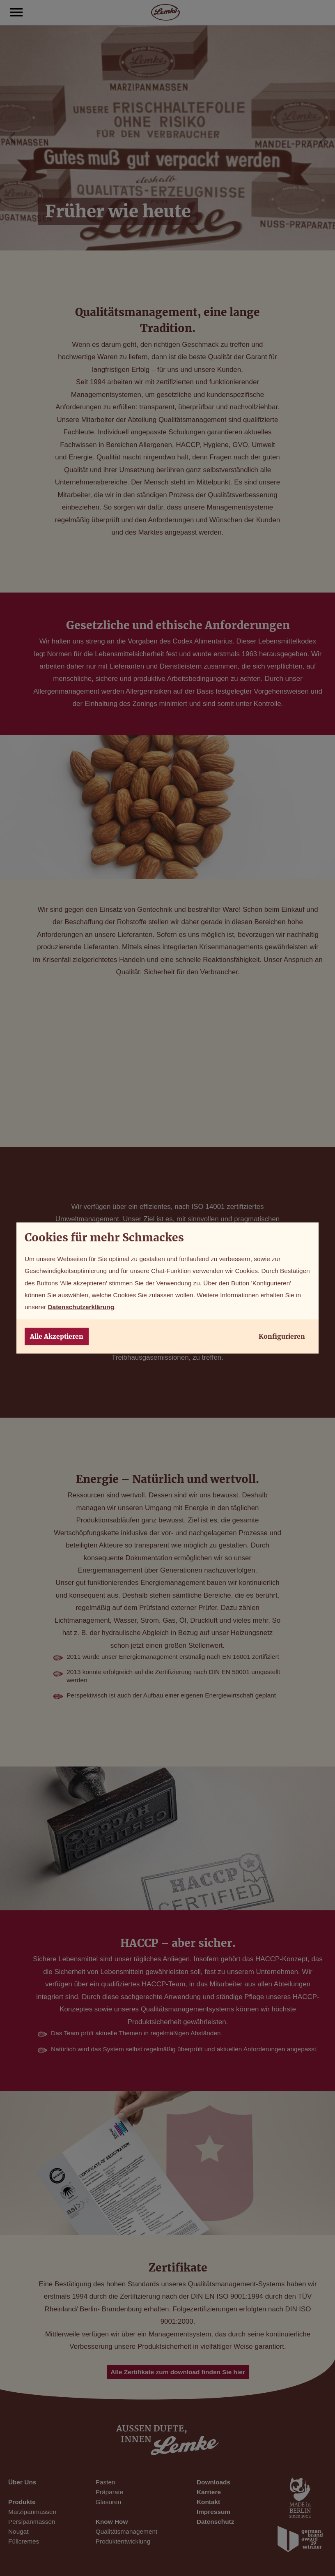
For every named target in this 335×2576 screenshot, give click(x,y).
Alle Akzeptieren (56, 1336)
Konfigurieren (282, 1336)
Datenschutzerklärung (81, 1306)
